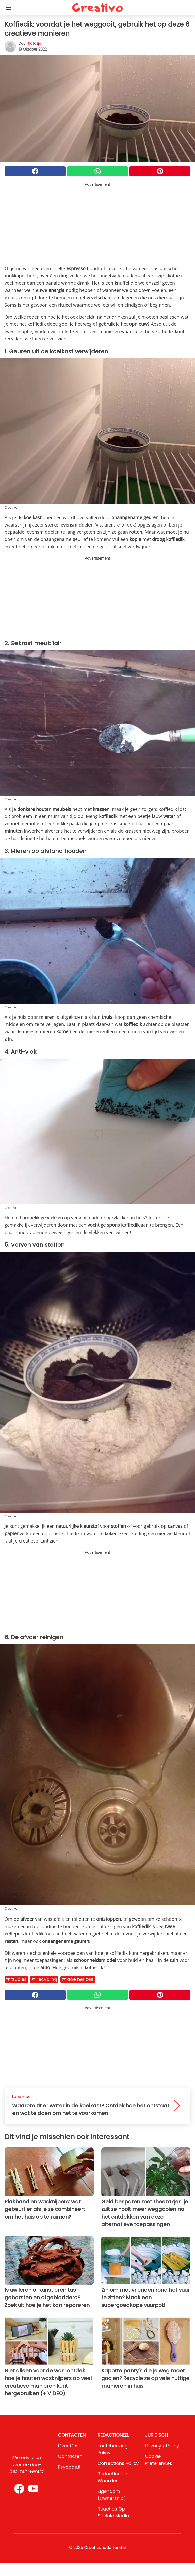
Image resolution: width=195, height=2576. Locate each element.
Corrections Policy (118, 2463)
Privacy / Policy (162, 2445)
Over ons (68, 2445)
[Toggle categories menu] (9, 7)
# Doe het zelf (78, 1979)
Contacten (70, 2456)
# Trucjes (16, 1979)
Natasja (34, 43)
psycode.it (69, 2467)
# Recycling (44, 1979)
